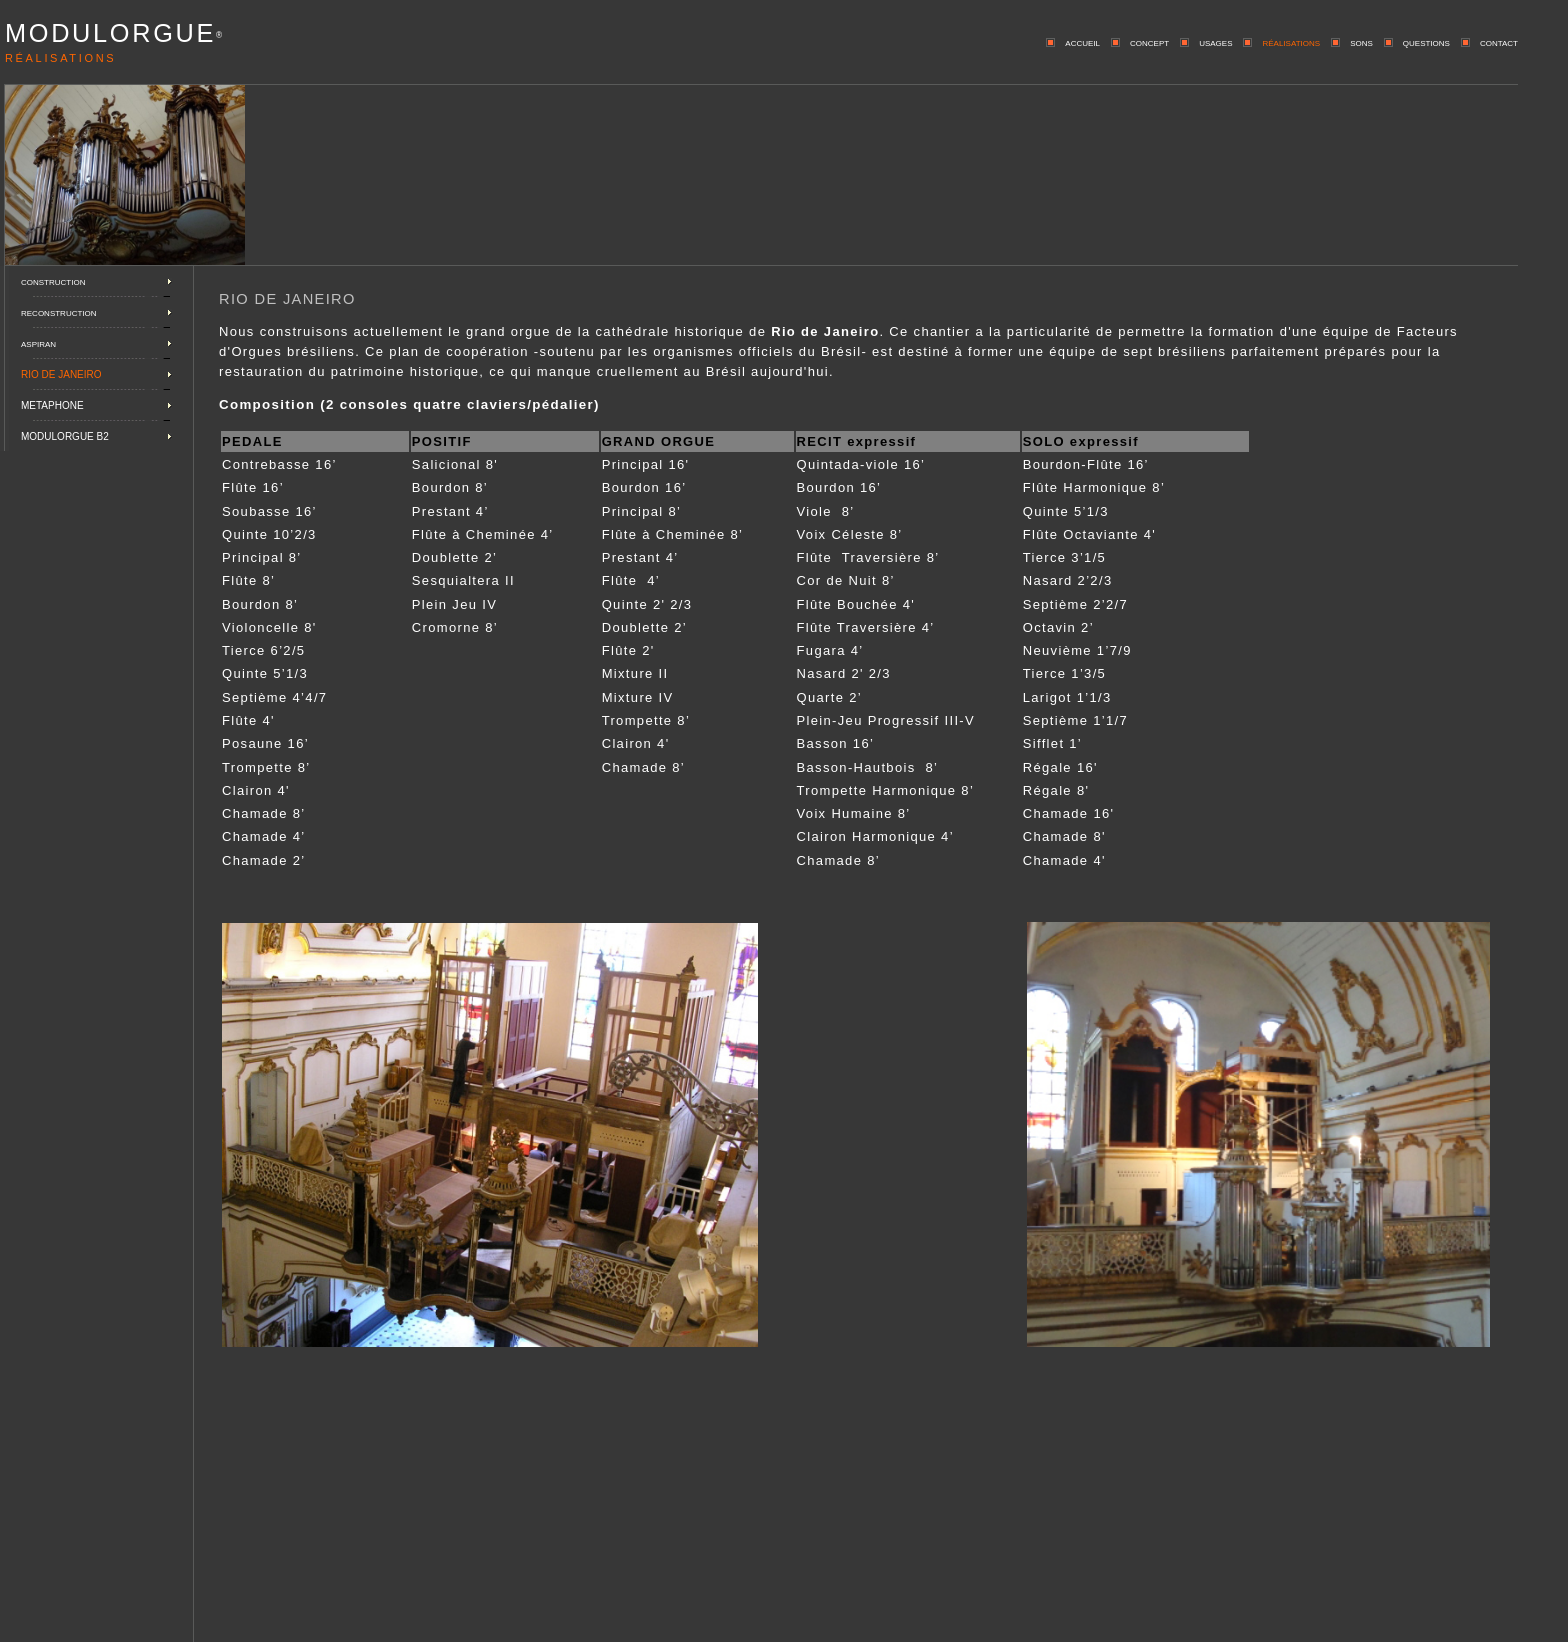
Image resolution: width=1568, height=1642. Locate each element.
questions (1426, 42)
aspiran (38, 343)
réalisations (1291, 42)
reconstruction (59, 312)
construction (53, 281)
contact (1499, 42)
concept (1149, 42)
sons (1361, 42)
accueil (1082, 42)
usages (1215, 42)
